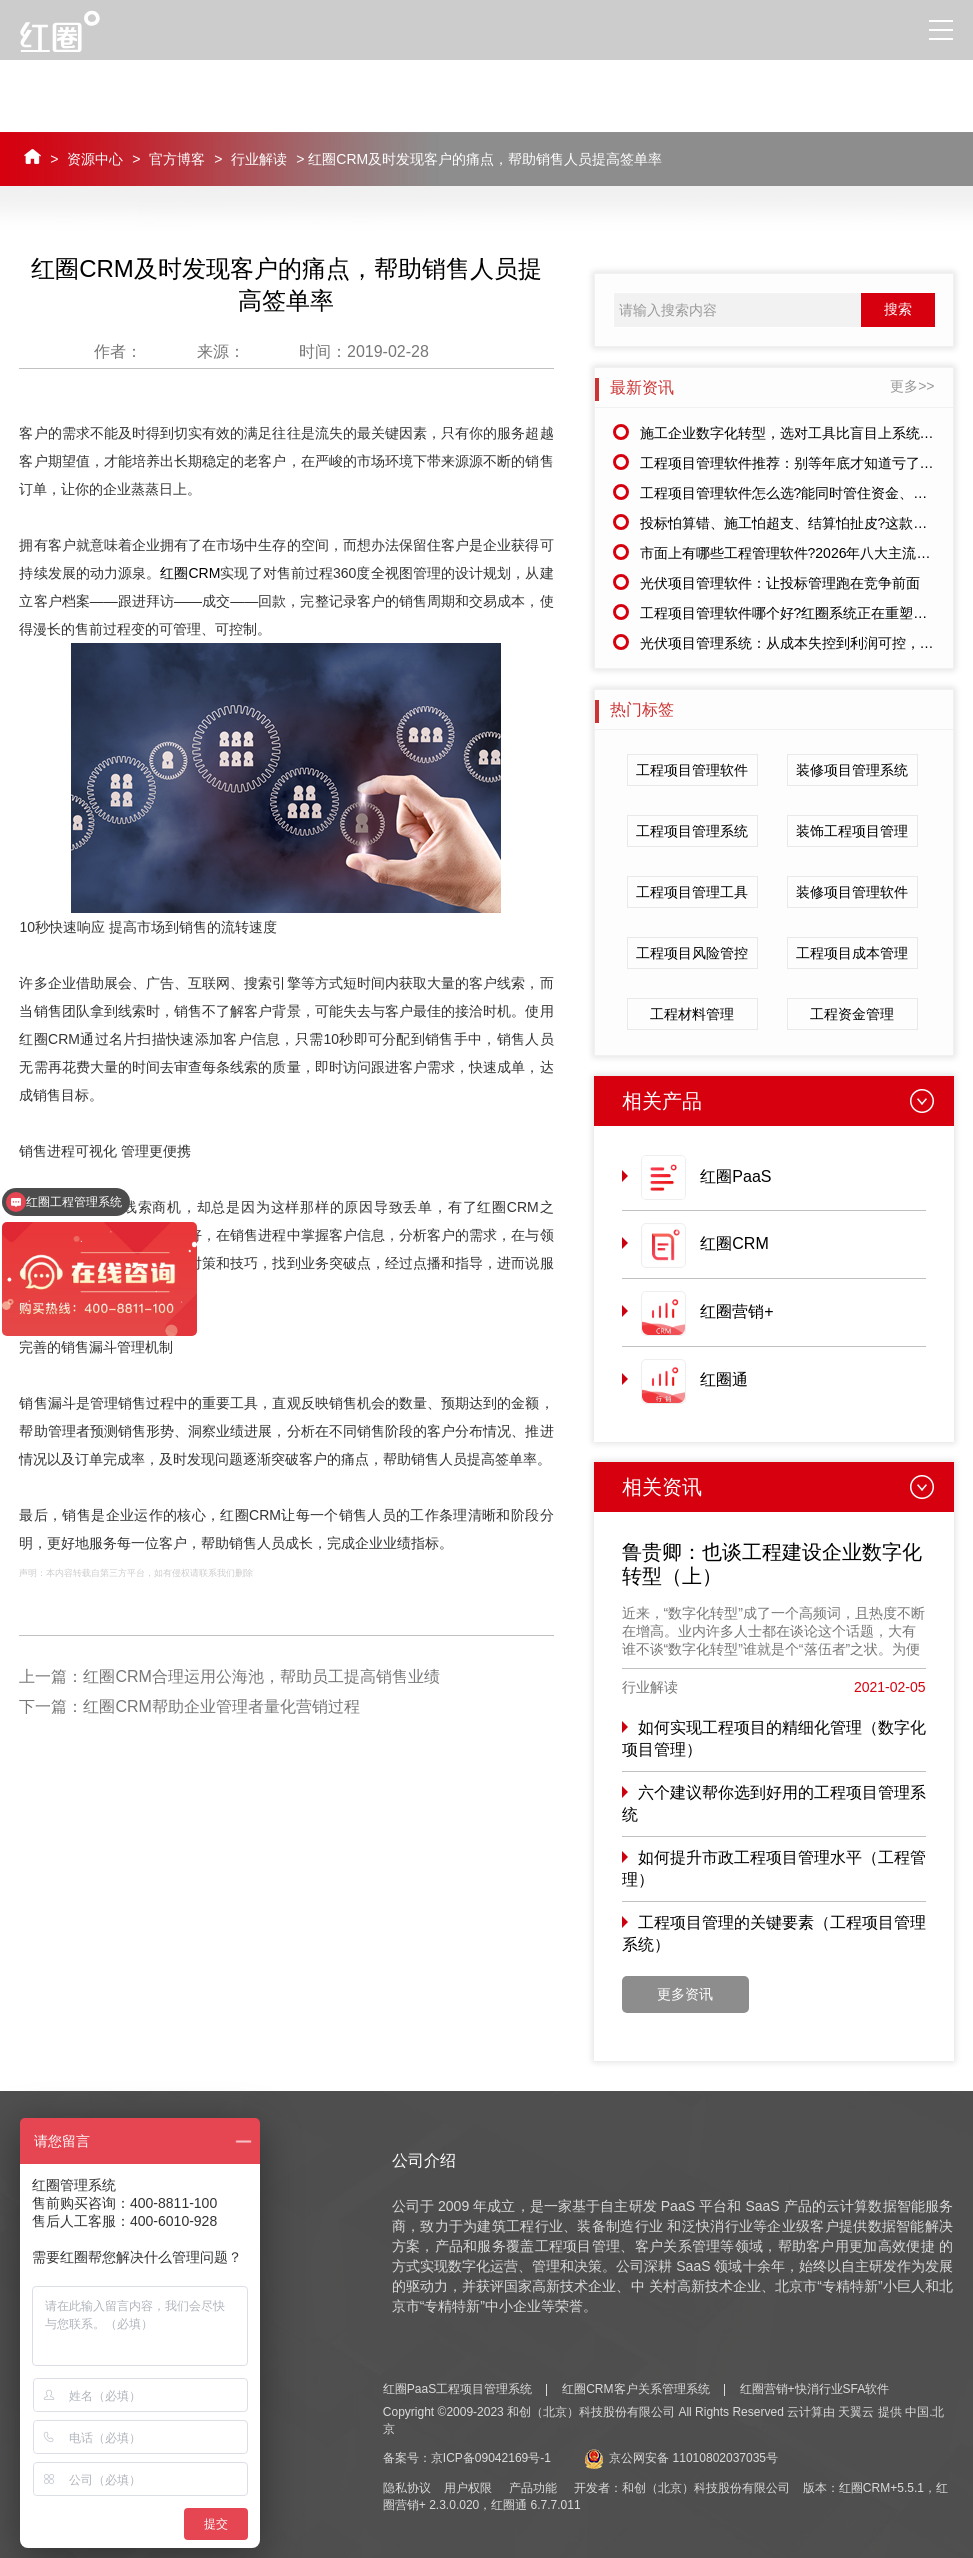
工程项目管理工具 (692, 892)
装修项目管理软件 (852, 892)
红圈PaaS (735, 1176)
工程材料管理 (692, 1014)
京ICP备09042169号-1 (491, 2458)
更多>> (912, 386)
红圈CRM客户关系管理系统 (635, 2389)
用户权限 (468, 2488)
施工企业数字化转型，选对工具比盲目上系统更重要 (801, 433)
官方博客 (177, 159)
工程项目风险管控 (692, 953)
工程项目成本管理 (852, 953)
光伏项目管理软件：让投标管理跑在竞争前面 (780, 583)
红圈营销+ (736, 1311)
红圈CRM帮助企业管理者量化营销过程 (221, 1706)
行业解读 (259, 159)
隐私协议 (407, 2488)
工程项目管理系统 (692, 831)
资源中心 (95, 159)
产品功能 (533, 2488)
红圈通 (724, 1379)
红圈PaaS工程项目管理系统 (457, 2389)
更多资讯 (685, 1994)
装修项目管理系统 (852, 770)
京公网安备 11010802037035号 (681, 2458)
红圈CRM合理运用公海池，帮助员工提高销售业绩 (261, 1676)
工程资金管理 (852, 1014)
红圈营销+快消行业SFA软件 (815, 2389)
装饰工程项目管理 (852, 831)
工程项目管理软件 (692, 770)
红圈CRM (190, 573)
